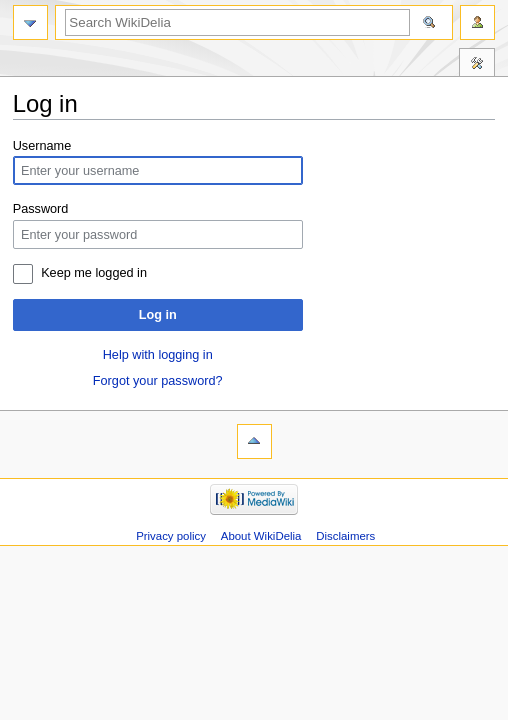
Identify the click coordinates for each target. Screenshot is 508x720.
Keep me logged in (94, 273)
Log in (158, 315)
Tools (477, 65)
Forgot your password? (158, 381)
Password (41, 209)
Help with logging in (158, 355)
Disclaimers (345, 536)
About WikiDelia (261, 536)
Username (42, 146)
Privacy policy (171, 536)
